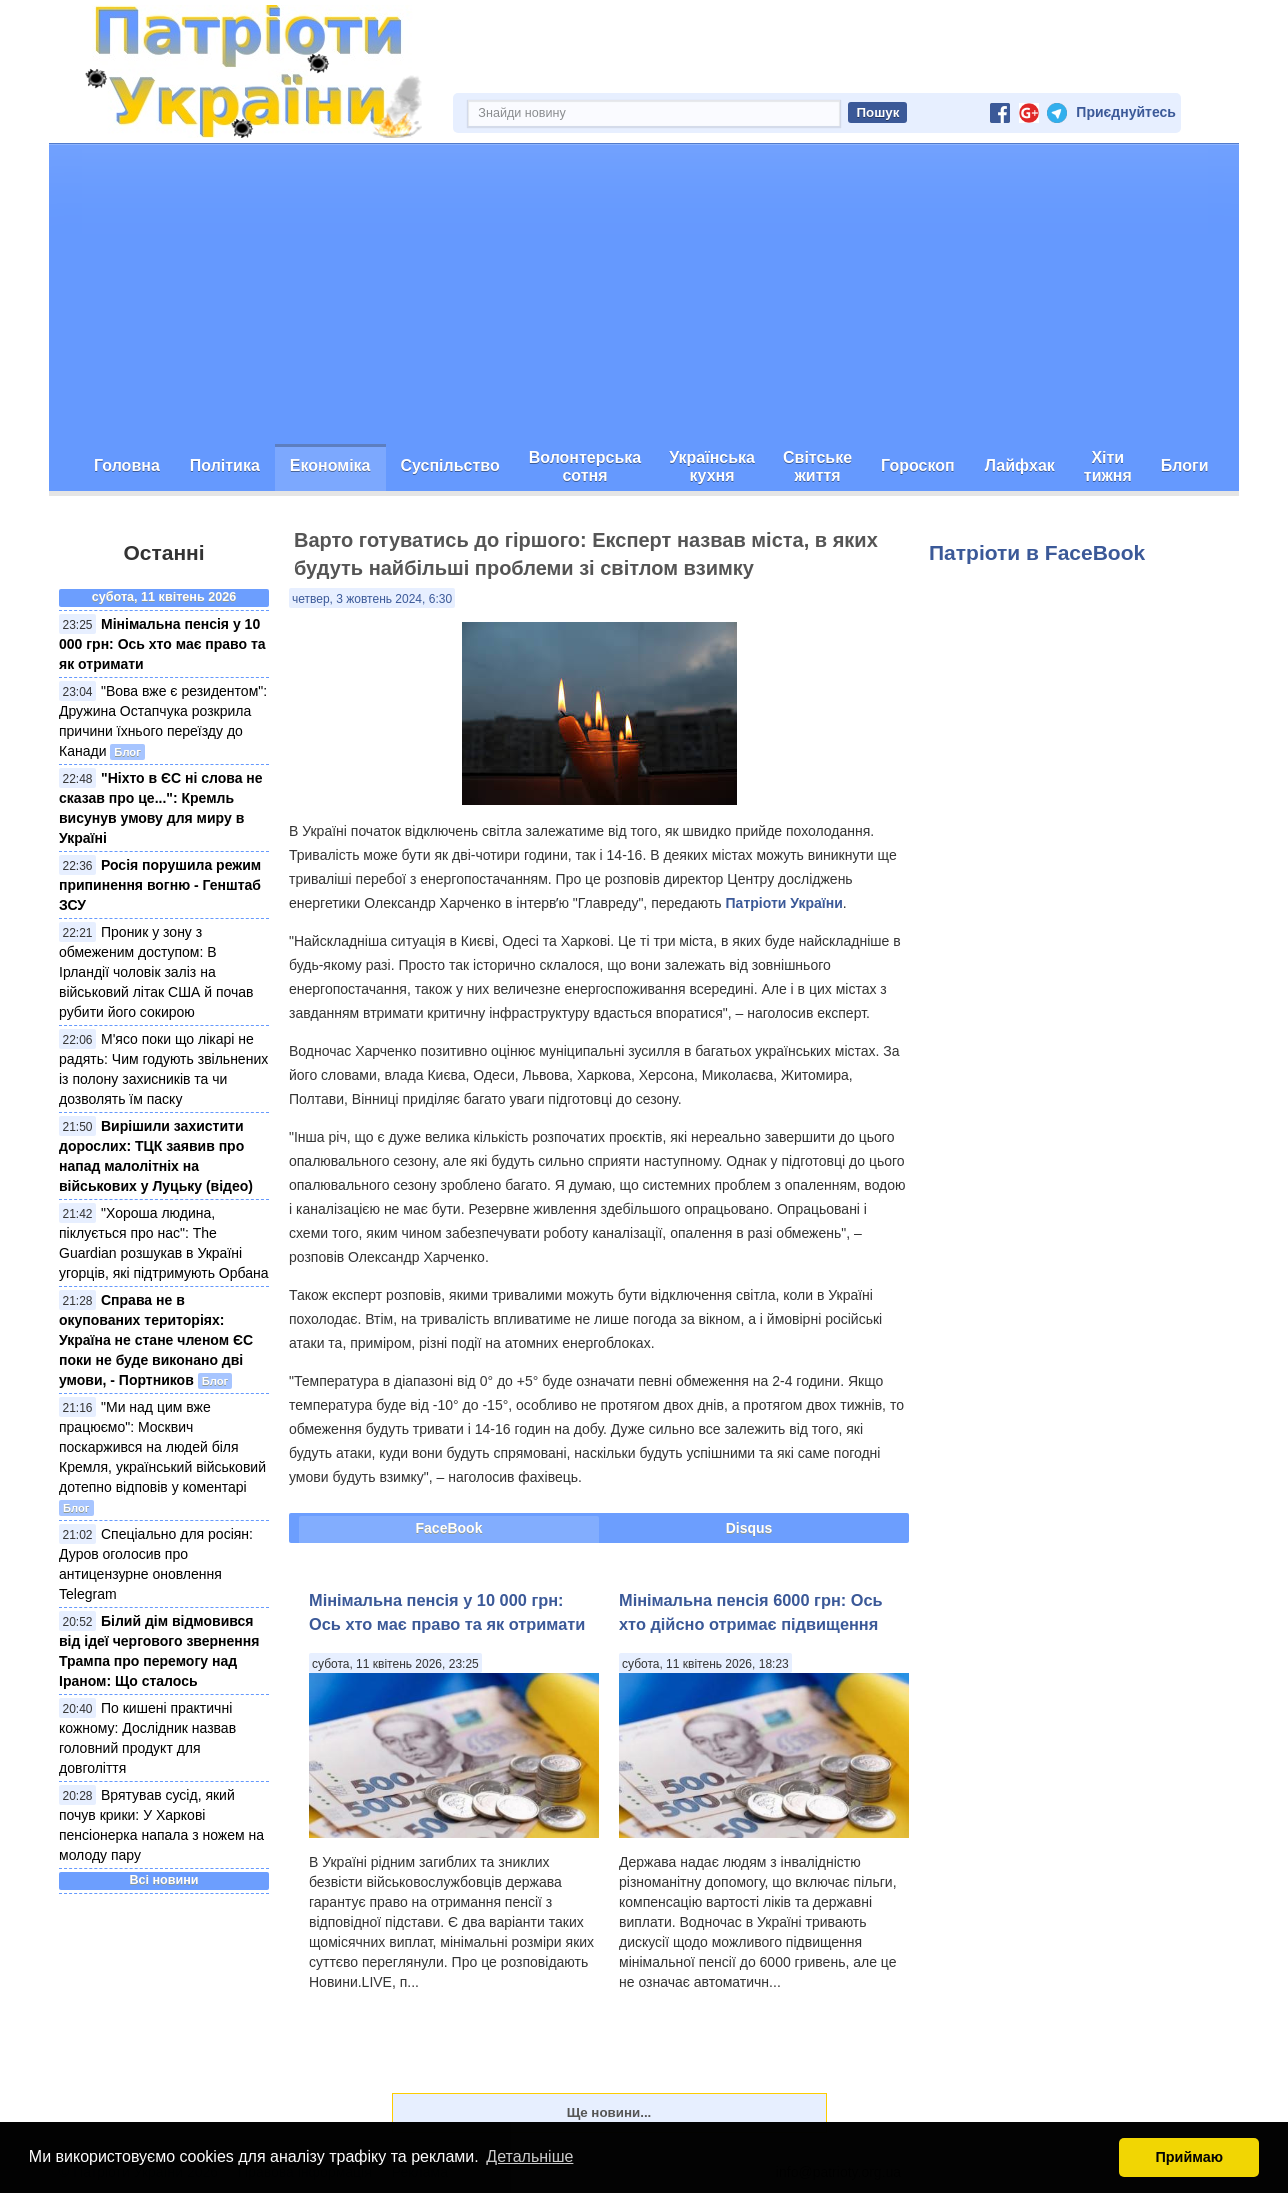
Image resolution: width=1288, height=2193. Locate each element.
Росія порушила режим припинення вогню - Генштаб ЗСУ (160, 885)
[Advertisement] (644, 294)
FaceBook (449, 1528)
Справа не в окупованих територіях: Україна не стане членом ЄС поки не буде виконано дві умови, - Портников (156, 1340)
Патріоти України (784, 903)
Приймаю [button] (1189, 2157)
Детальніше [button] (529, 2156)
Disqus (749, 1528)
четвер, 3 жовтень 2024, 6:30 (372, 599)
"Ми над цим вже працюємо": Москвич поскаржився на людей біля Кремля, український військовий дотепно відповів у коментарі (162, 1447)
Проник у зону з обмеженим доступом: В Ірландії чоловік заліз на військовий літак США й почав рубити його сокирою (156, 972)
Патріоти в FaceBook (1037, 552)
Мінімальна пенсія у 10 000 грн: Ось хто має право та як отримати (162, 644)
